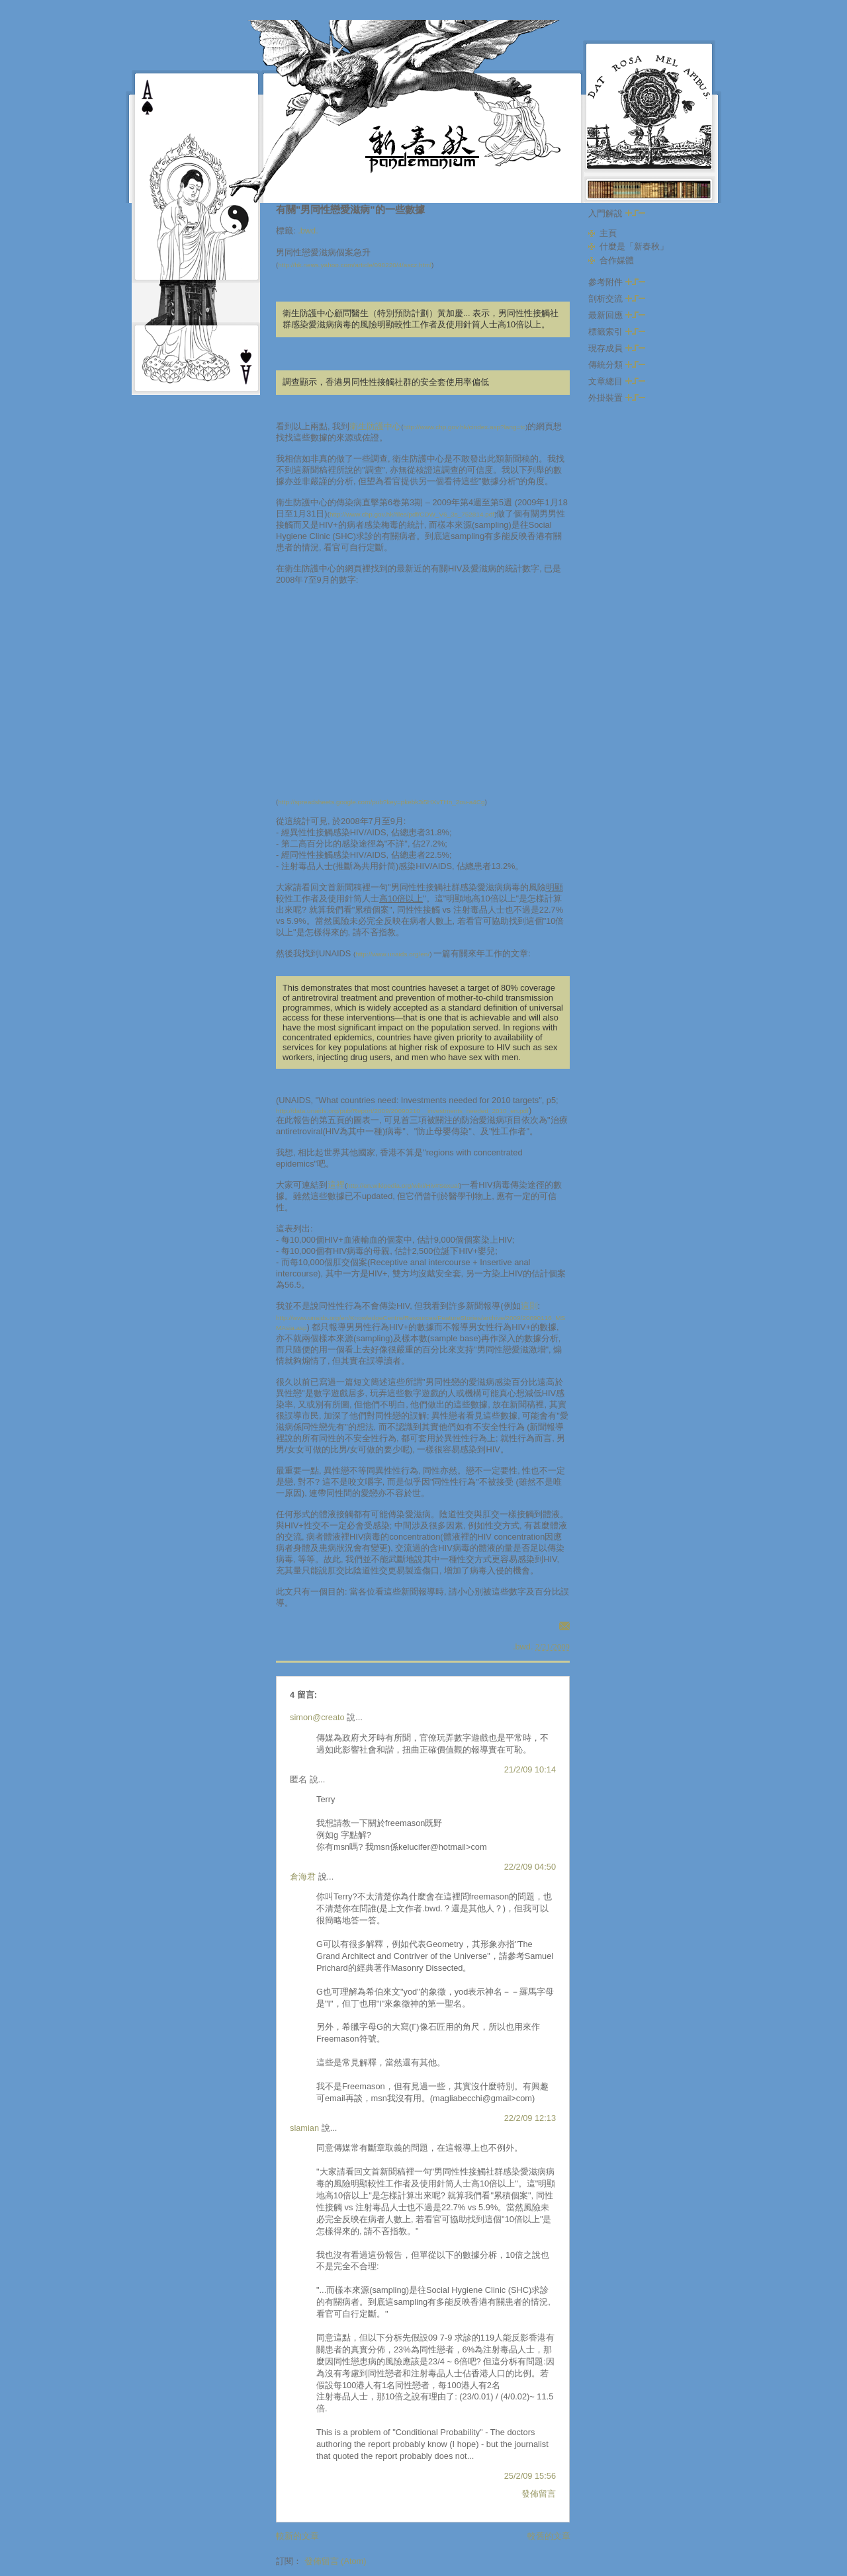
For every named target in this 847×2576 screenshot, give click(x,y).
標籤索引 (616, 332)
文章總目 (616, 381)
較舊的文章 (548, 2536)
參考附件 (616, 282)
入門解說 (616, 213)
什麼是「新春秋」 (634, 246)
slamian (304, 2128)
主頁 (608, 233)
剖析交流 (616, 299)
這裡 (336, 1185)
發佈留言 (538, 2494)
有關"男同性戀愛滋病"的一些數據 (350, 209)
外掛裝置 (616, 398)
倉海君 (303, 1877)
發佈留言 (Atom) (335, 2561)
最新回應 (616, 315)
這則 (529, 1306)
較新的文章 (297, 2536)
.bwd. (308, 230)
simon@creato (317, 1717)
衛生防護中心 (375, 426)
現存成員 (616, 348)
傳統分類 (616, 365)
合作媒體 (617, 260)
